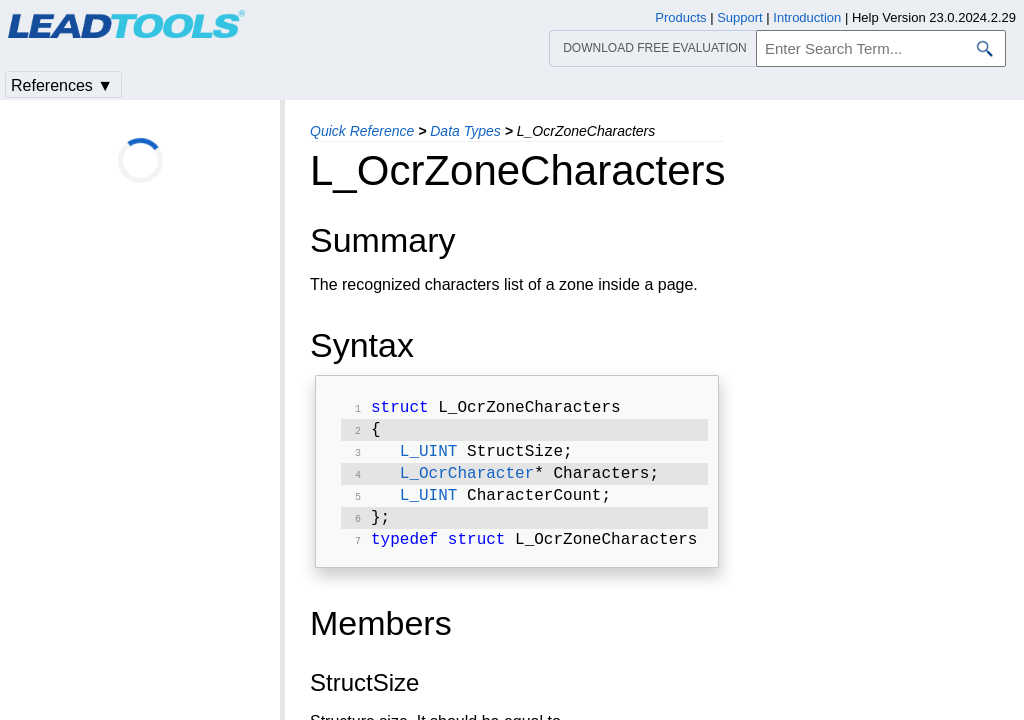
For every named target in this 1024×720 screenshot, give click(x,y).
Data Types (465, 131)
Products (680, 17)
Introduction (807, 17)
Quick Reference (362, 131)
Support (740, 17)
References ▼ (62, 85)
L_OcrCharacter (467, 482)
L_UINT (429, 458)
